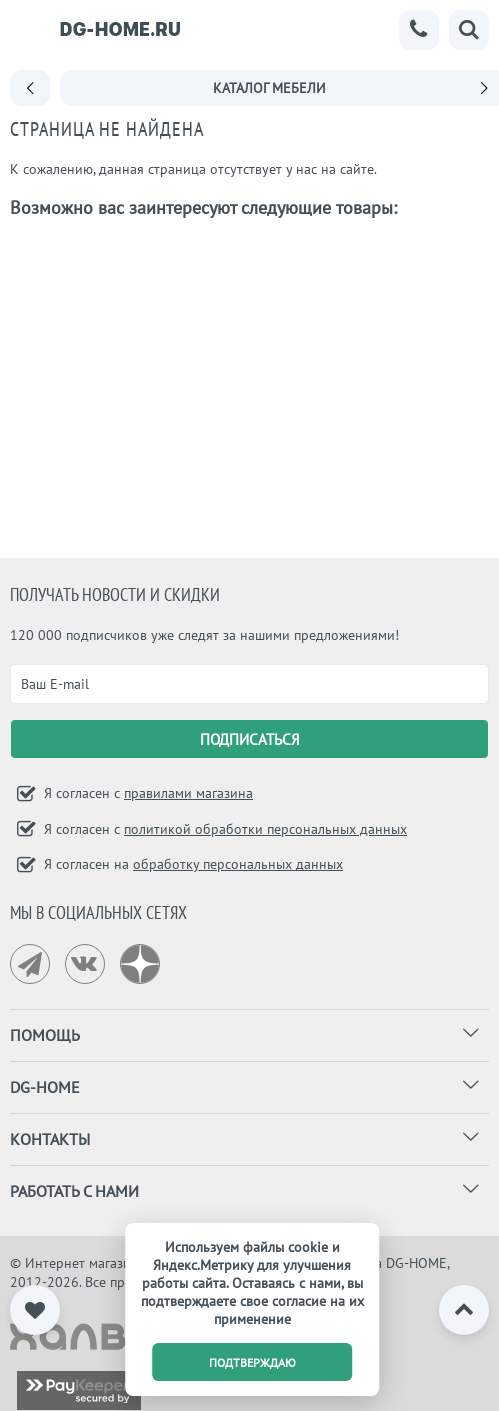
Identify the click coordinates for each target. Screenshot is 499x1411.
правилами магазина (188, 793)
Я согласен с (146, 793)
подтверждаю (252, 1362)
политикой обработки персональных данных (265, 829)
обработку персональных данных (238, 864)
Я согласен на (191, 864)
